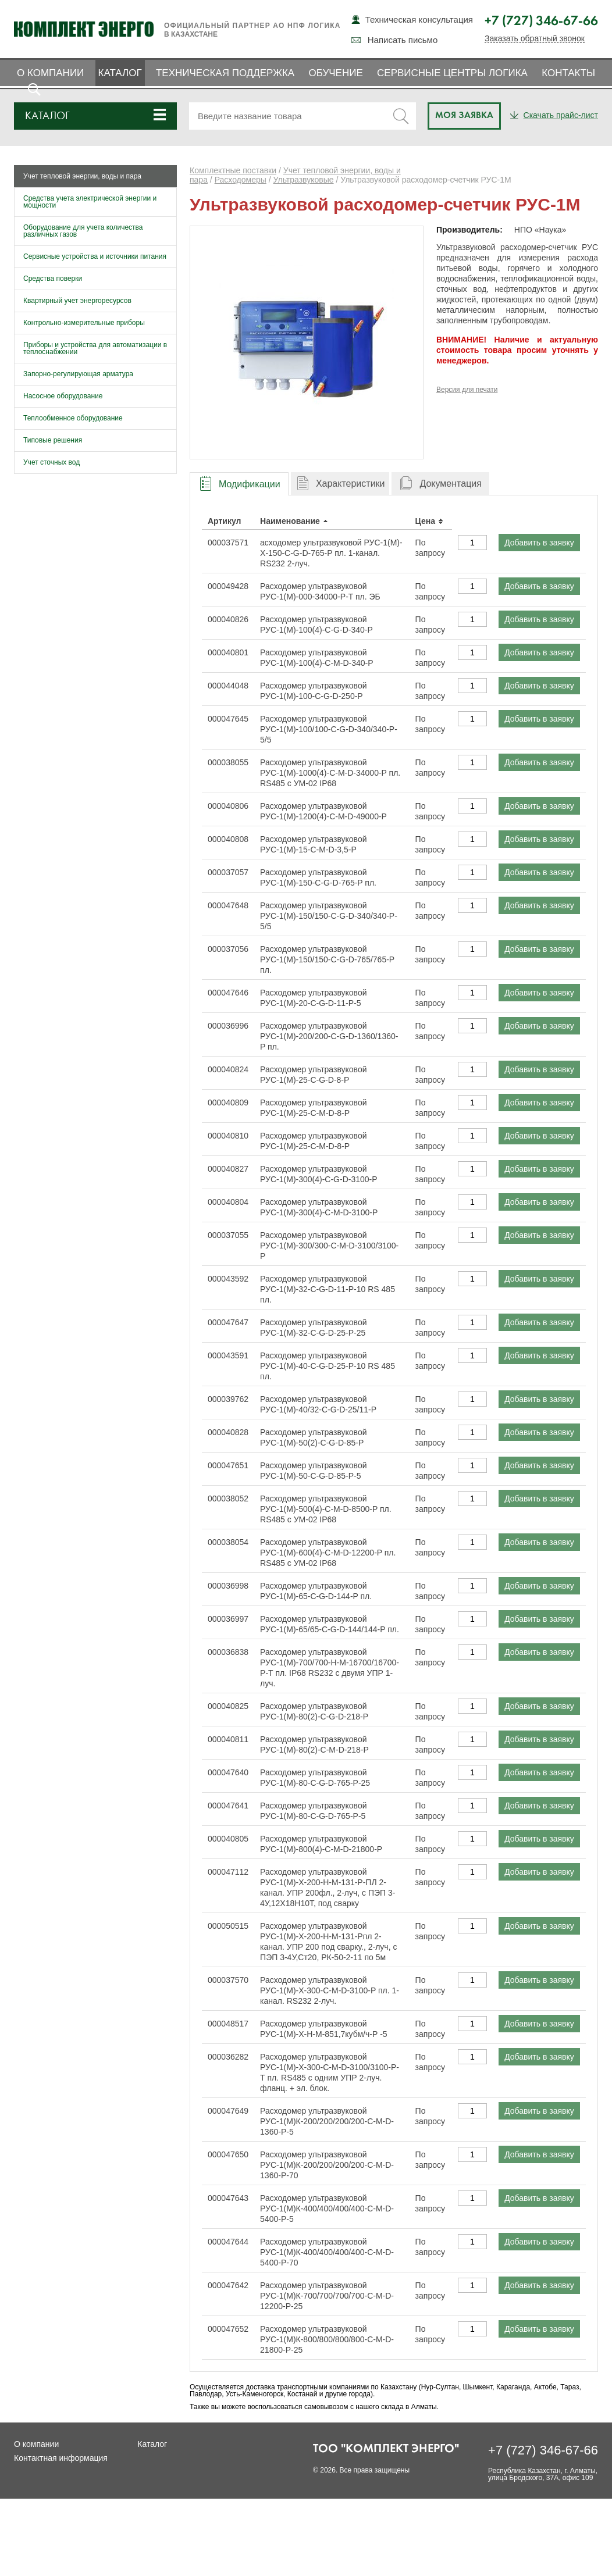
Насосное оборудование (62, 396)
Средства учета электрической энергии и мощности (89, 201)
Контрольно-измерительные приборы (84, 323)
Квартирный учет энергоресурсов (77, 301)
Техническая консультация (419, 19)
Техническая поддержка (225, 73)
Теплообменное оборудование (73, 418)
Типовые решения (52, 440)
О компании (50, 73)
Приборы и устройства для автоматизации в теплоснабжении (95, 348)
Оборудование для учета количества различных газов (83, 230)
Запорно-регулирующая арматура (78, 374)
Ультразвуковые (303, 179)
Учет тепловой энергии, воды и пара (82, 176)
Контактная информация (61, 2458)
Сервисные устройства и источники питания (94, 256)
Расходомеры (240, 179)
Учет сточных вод (51, 462)
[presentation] (239, 484)
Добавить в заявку (539, 542)
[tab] (239, 483)
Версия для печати (466, 390)
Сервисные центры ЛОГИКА (452, 73)
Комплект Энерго (84, 29)
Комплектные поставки (233, 170)
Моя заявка (464, 115)
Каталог (120, 73)
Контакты (568, 73)
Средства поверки (52, 278)
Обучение (335, 73)
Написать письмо (403, 40)
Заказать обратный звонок (535, 38)
